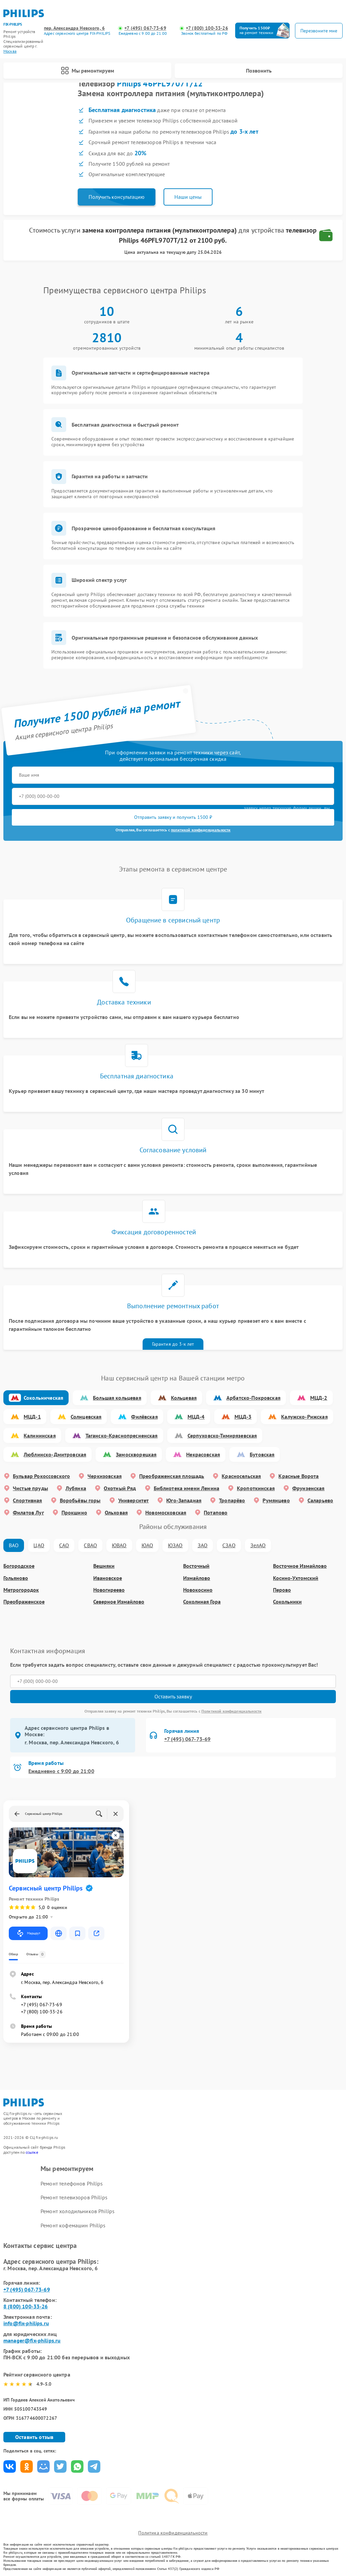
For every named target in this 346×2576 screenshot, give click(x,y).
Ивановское (107, 1578)
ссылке (32, 2152)
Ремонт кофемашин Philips (73, 2225)
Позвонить (259, 70)
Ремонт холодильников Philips (78, 2211)
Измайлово (196, 1578)
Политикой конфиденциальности (231, 1711)
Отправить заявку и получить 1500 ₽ (173, 817)
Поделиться (9, 2466)
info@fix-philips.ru (26, 2323)
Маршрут (28, 1933)
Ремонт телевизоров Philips (74, 2197)
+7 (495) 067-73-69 (145, 28)
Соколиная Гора (202, 1602)
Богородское (18, 1566)
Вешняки (104, 1566)
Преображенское (24, 1602)
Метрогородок (21, 1590)
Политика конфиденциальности (172, 2533)
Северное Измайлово (118, 1602)
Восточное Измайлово (300, 1566)
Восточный (196, 1566)
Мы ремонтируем (87, 70)
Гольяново (15, 1578)
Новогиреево (109, 1590)
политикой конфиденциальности (200, 829)
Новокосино (198, 1590)
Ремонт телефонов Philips (72, 2183)
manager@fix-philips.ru (31, 2340)
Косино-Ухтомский (295, 1578)
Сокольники (287, 1602)
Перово (282, 1590)
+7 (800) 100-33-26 (207, 28)
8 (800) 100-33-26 (25, 2306)
